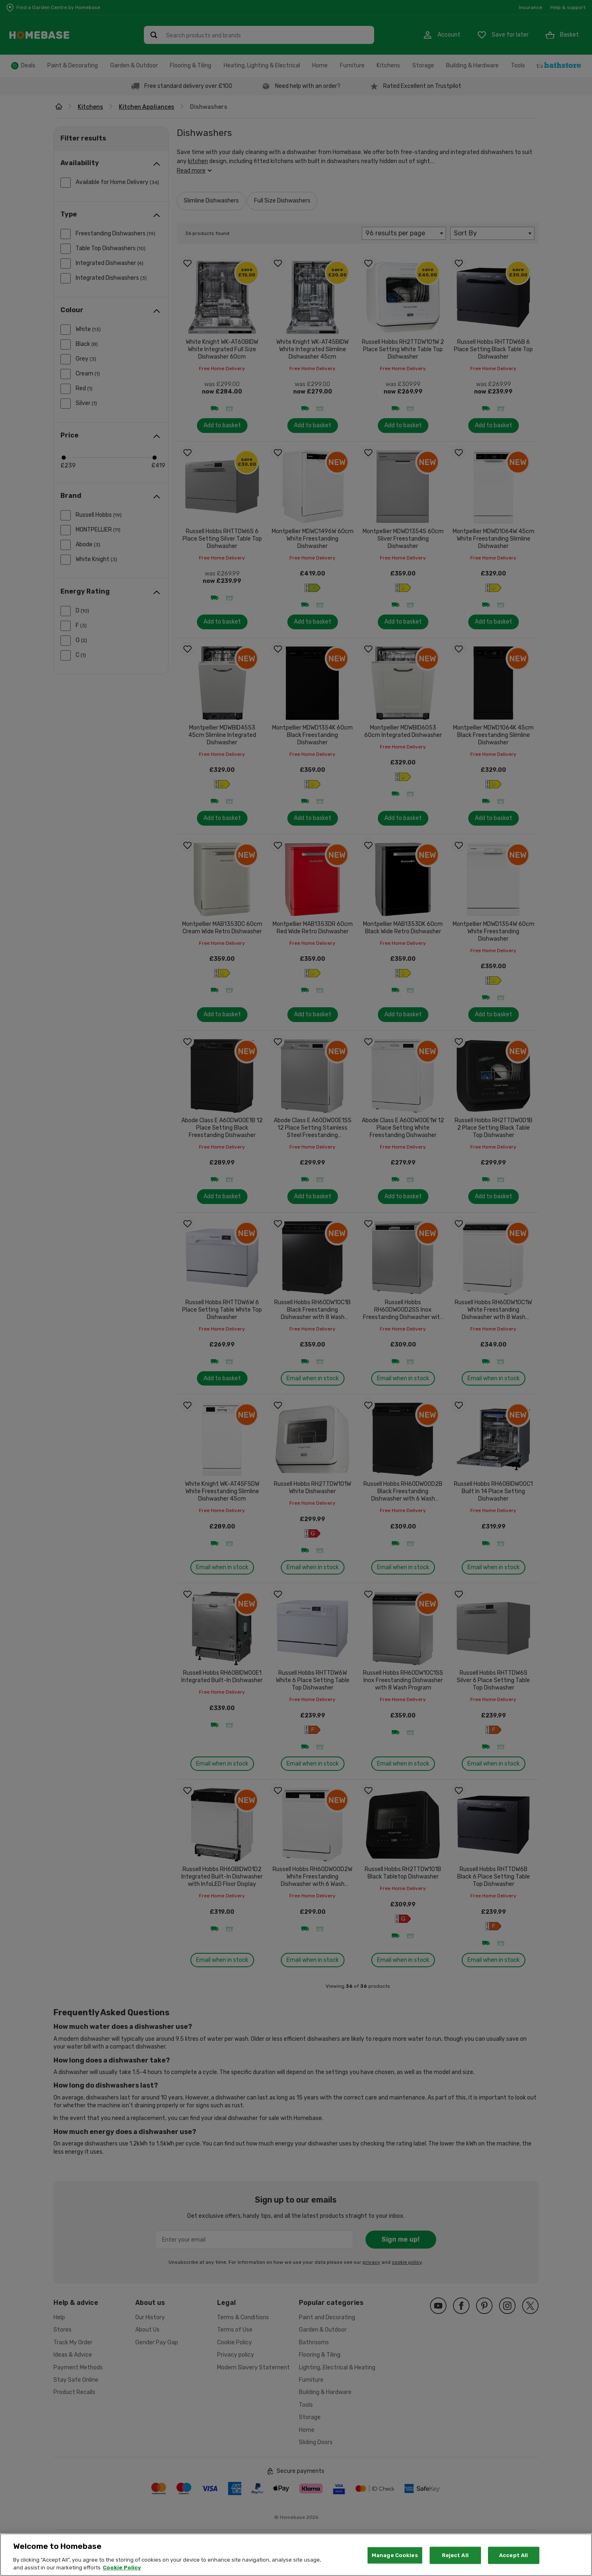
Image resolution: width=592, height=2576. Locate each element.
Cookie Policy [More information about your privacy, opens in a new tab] (122, 2567)
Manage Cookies (395, 2555)
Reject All (455, 2555)
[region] (296, 2554)
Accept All (513, 2555)
